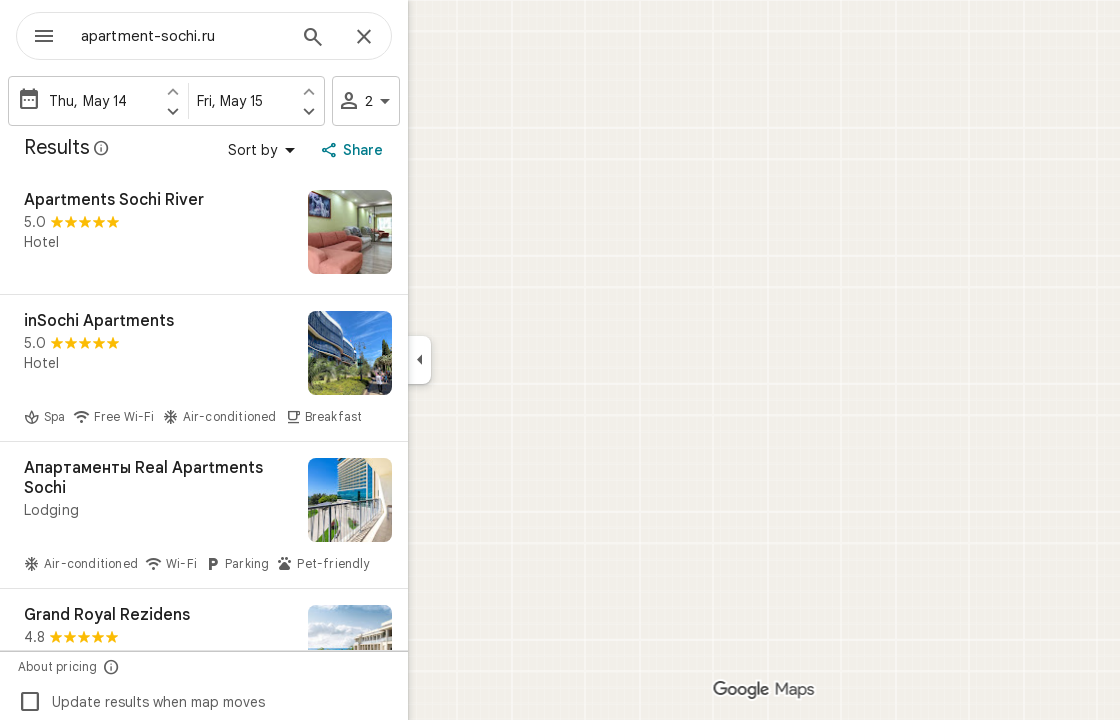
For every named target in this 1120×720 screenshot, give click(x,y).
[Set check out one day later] (381, 111)
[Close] (436, 38)
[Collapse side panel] (491, 360)
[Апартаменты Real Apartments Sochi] (276, 515)
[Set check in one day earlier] (245, 91)
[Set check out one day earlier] (381, 91)
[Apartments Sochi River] (276, 234)
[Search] (385, 39)
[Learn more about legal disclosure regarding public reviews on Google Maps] (174, 148)
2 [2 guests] (439, 101)
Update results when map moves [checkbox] (213, 702)
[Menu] (36, 34)
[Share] (426, 150)
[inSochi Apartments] (276, 368)
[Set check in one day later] (245, 111)
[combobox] (235, 36)
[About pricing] (183, 666)
